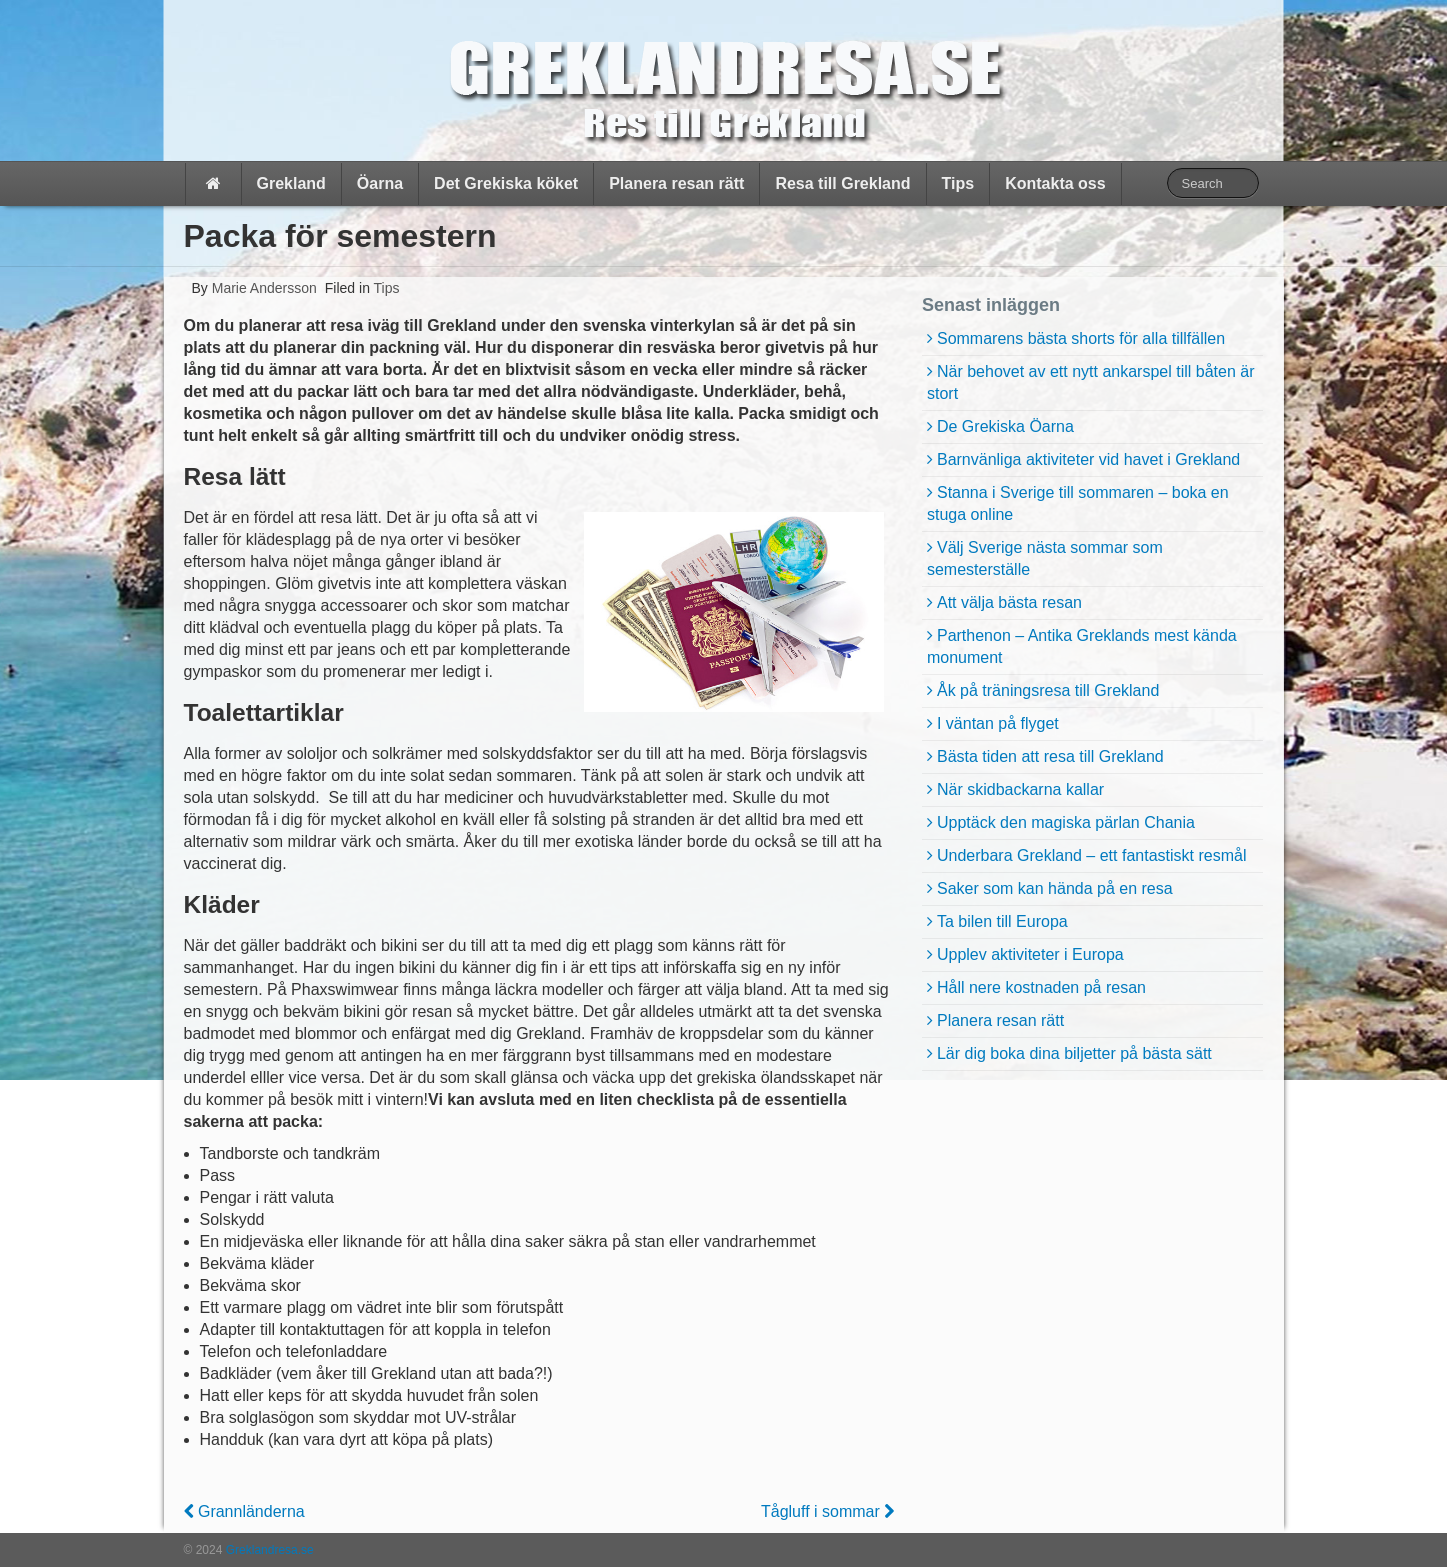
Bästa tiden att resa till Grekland (1050, 756)
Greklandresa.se (267, 1550)
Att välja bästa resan (1009, 602)
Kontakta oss (1055, 183)
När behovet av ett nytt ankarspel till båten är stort (1091, 382)
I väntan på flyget (998, 723)
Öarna (380, 183)
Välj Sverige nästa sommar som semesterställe (1045, 558)
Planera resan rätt (676, 183)
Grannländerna (244, 1511)
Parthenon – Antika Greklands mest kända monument (1082, 646)
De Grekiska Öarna (1005, 426)
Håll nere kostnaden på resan (1041, 987)
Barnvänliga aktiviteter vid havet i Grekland (1088, 459)
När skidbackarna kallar (1020, 789)
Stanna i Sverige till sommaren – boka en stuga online (1078, 503)
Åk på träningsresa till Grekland (1048, 690)
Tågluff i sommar (827, 1511)
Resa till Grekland (842, 183)
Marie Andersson (262, 288)
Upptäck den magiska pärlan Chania (1066, 822)
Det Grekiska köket (506, 183)
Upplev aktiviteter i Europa (1030, 954)
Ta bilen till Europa (1002, 921)
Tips (958, 183)
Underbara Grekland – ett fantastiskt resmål (1091, 855)
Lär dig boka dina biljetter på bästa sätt (1074, 1053)
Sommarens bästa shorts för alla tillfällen (1081, 338)
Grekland (291, 183)
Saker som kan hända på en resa (1055, 888)
